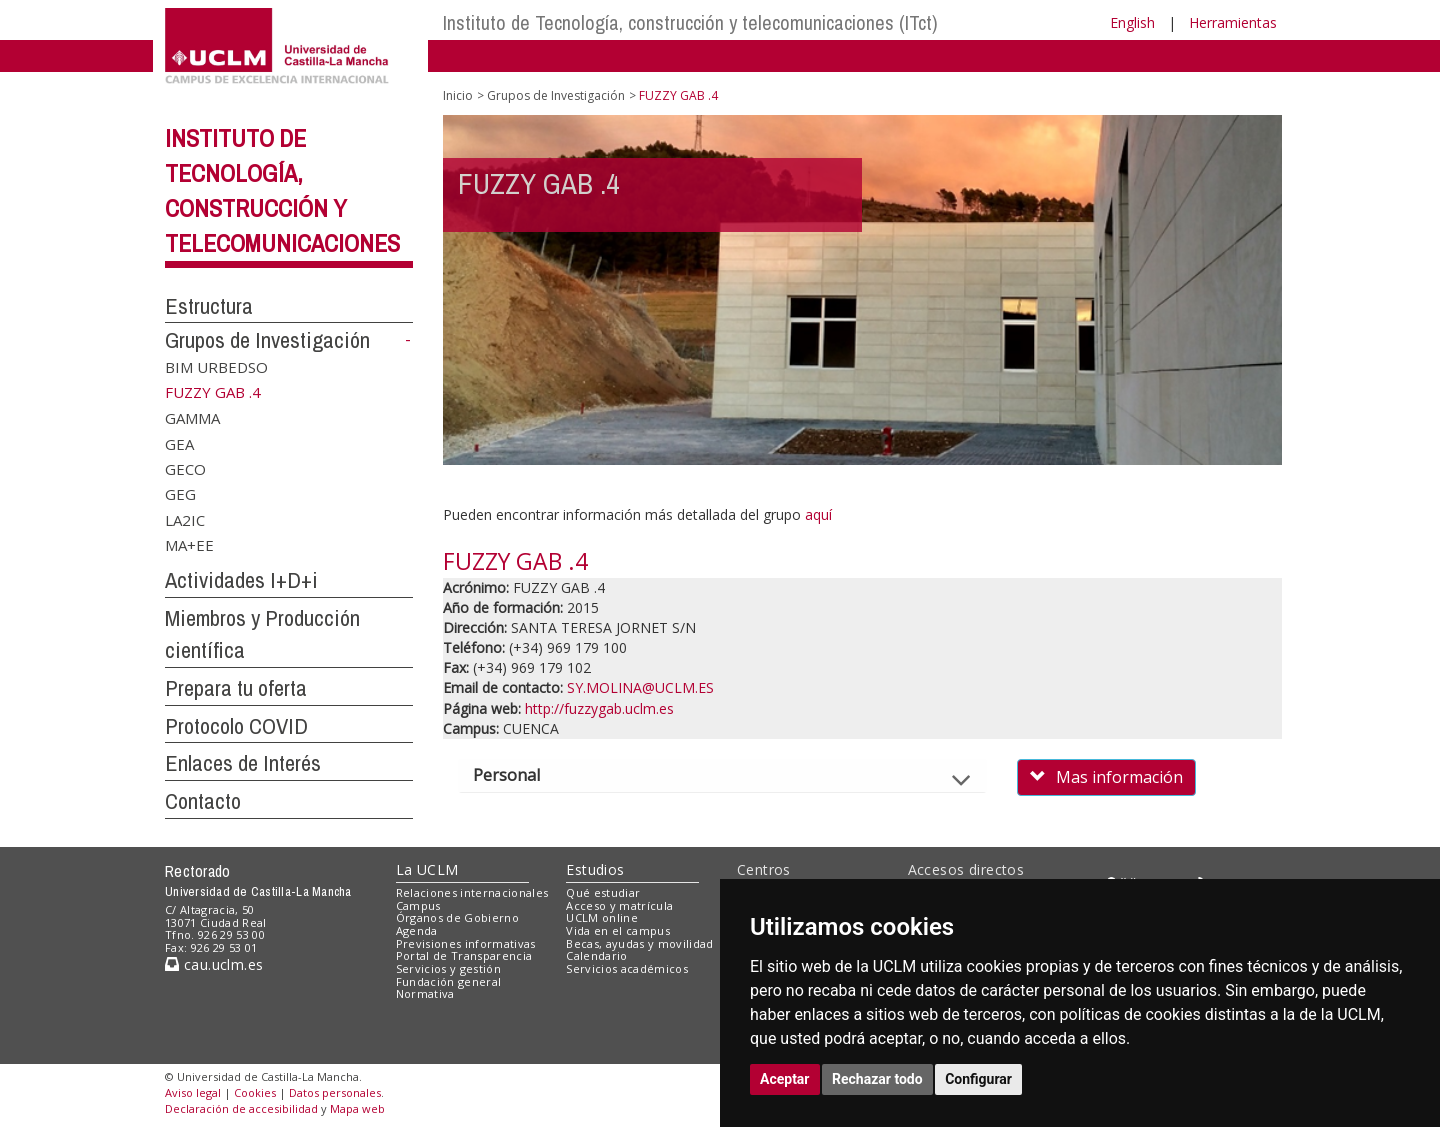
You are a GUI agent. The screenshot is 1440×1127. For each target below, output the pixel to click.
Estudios (595, 869)
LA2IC (185, 519)
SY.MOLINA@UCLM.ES (640, 687)
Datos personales (335, 1092)
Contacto (203, 801)
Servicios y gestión (448, 968)
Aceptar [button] (785, 1079)
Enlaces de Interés (243, 763)
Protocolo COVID (236, 726)
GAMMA (192, 418)
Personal (523, 775)
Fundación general (449, 981)
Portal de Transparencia (464, 955)
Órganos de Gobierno (457, 917)
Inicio (458, 95)
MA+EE (189, 545)
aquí (818, 514)
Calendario (596, 955)
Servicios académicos (627, 968)
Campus (418, 905)
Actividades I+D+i (241, 580)
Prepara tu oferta (236, 688)
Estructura (209, 306)
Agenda (417, 930)
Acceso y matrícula (619, 905)
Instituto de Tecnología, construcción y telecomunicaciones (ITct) (690, 22)
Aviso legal (193, 1092)
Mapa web (357, 1108)
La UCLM (427, 869)
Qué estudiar (603, 892)
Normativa (425, 993)
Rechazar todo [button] (877, 1079)
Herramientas (1233, 22)
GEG (180, 494)
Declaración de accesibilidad (241, 1108)
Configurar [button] (978, 1079)
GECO (185, 469)
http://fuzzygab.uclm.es (599, 708)
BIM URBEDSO (216, 367)
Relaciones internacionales (472, 892)
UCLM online (602, 917)
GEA (179, 443)
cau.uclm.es (214, 964)
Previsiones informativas (466, 943)
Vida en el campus (618, 930)
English (1132, 22)
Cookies (255, 1092)
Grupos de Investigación (267, 340)
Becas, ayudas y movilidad (639, 943)
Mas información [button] (1106, 777)
